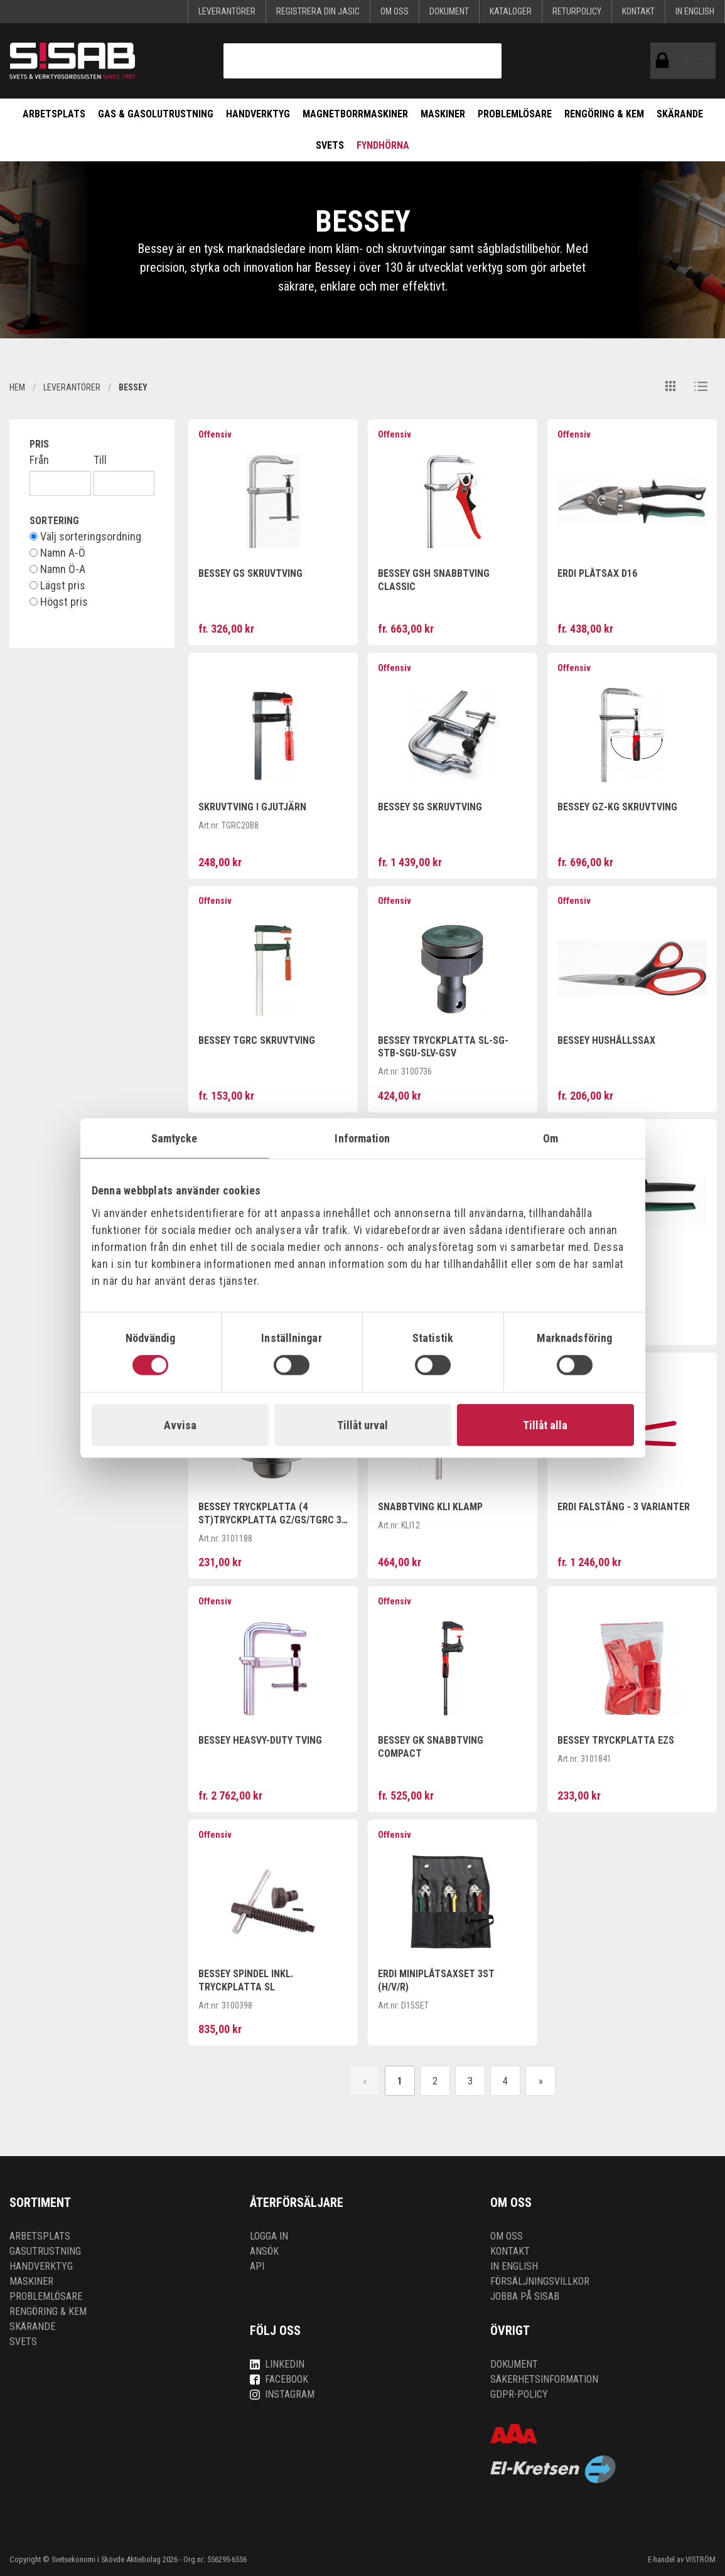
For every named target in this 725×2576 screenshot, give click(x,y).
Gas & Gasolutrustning (155, 114)
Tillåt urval (362, 1424)
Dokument (449, 11)
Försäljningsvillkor (539, 2281)
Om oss (394, 11)
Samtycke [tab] (174, 1138)
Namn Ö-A (57, 569)
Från (39, 460)
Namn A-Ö (57, 553)
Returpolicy (576, 11)
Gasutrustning (45, 2251)
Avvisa (180, 1424)
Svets (330, 145)
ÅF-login (665, 61)
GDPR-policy (519, 2394)
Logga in (269, 2236)
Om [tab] (550, 1138)
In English (694, 11)
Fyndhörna (383, 145)
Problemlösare (515, 114)
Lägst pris (57, 585)
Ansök (264, 2251)
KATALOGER (511, 11)
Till (100, 460)
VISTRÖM (700, 2559)
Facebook (279, 2379)
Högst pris (59, 602)
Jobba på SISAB (524, 2296)
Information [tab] (362, 1138)
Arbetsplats (54, 114)
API (257, 2266)
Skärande (680, 114)
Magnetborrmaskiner (355, 114)
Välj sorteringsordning (85, 536)
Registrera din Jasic (318, 11)
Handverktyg (258, 114)
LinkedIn (277, 2364)
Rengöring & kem (604, 114)
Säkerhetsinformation (544, 2379)
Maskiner (443, 114)
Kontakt (638, 11)
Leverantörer (226, 11)
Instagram (282, 2394)
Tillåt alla (545, 1424)
